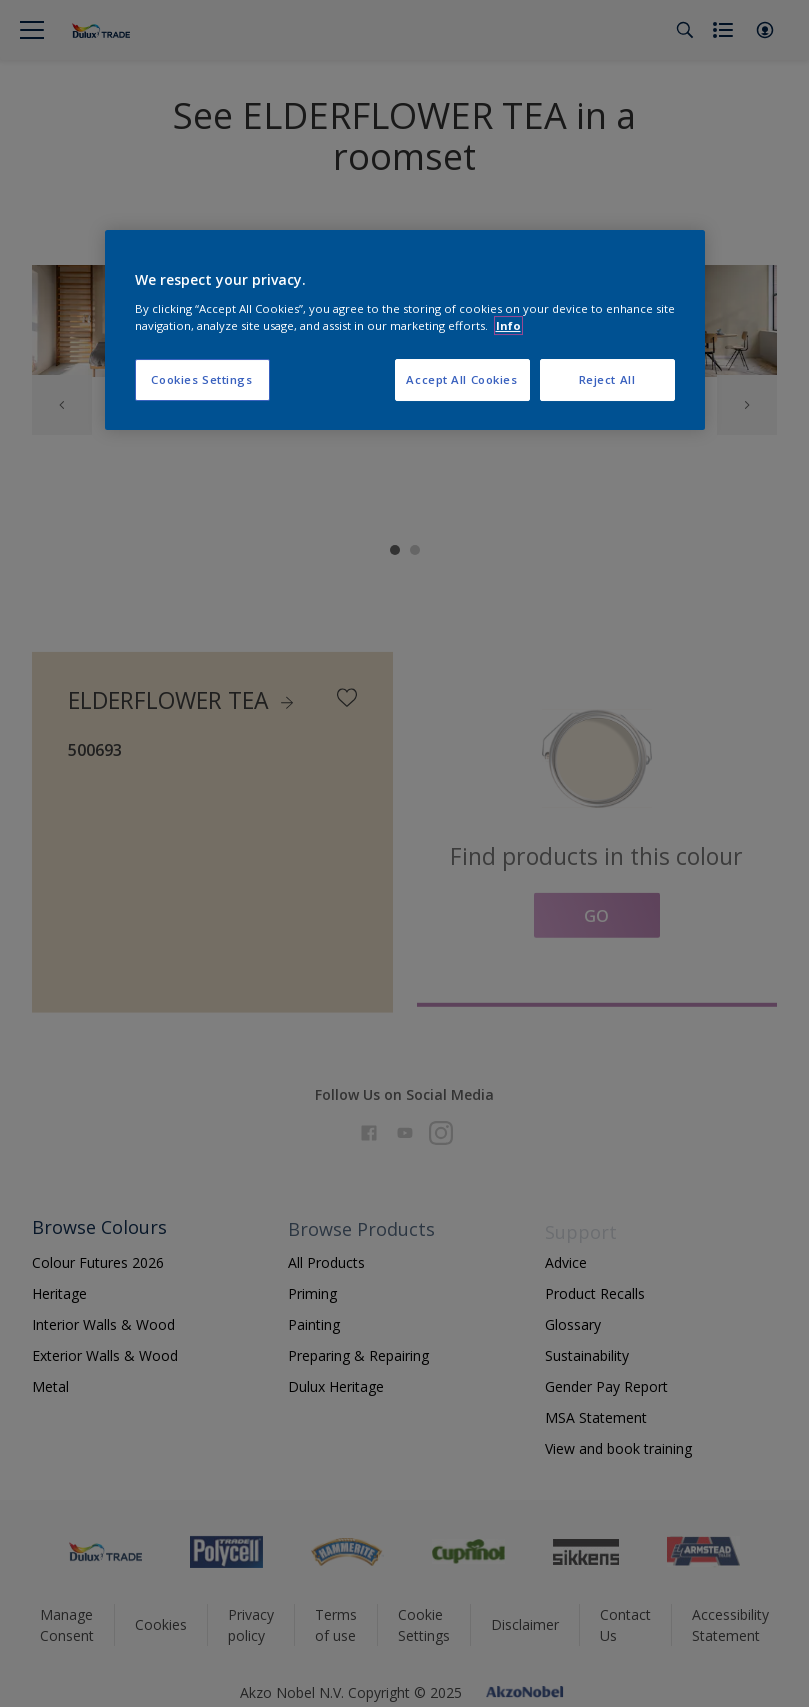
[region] (405, 330)
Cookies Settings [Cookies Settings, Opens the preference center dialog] (201, 379)
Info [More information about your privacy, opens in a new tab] (508, 325)
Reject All (607, 379)
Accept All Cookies (461, 379)
